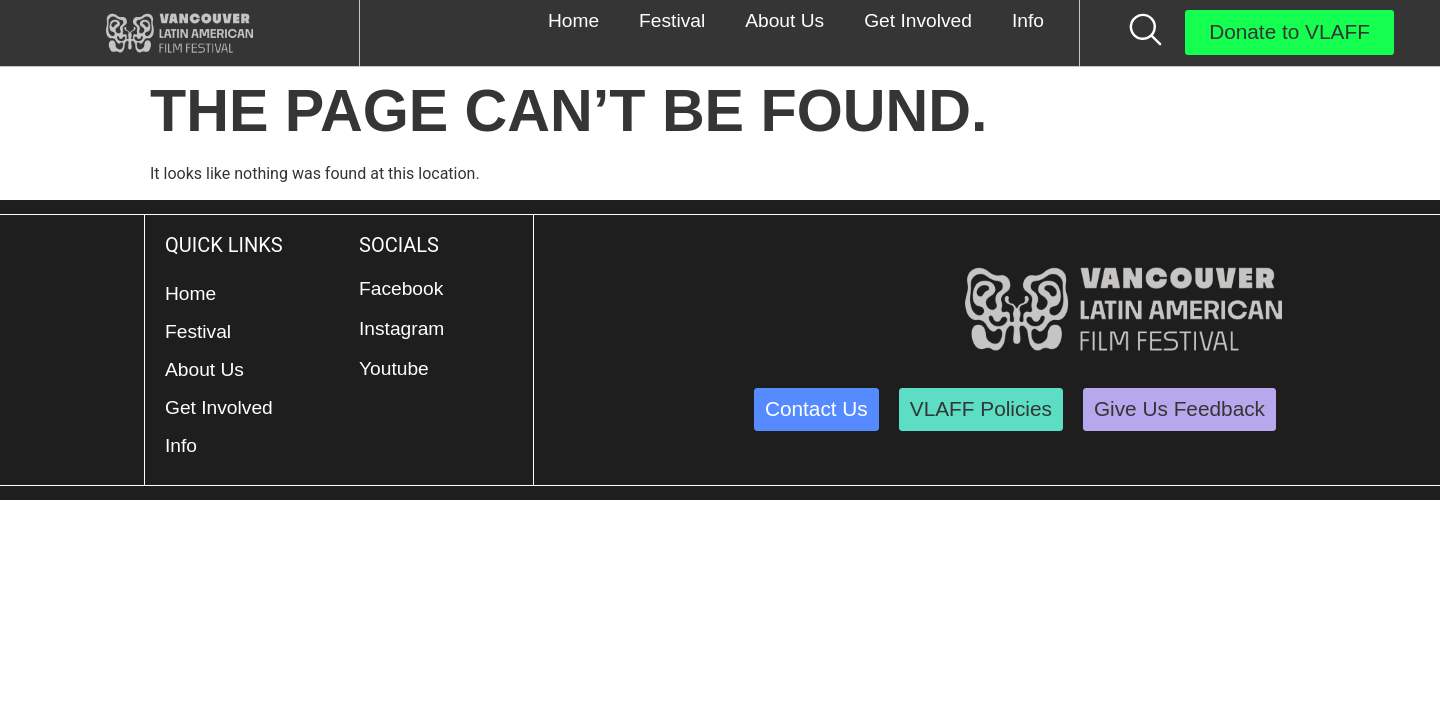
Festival (198, 331)
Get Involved (219, 407)
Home (190, 293)
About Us (204, 369)
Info (181, 445)
